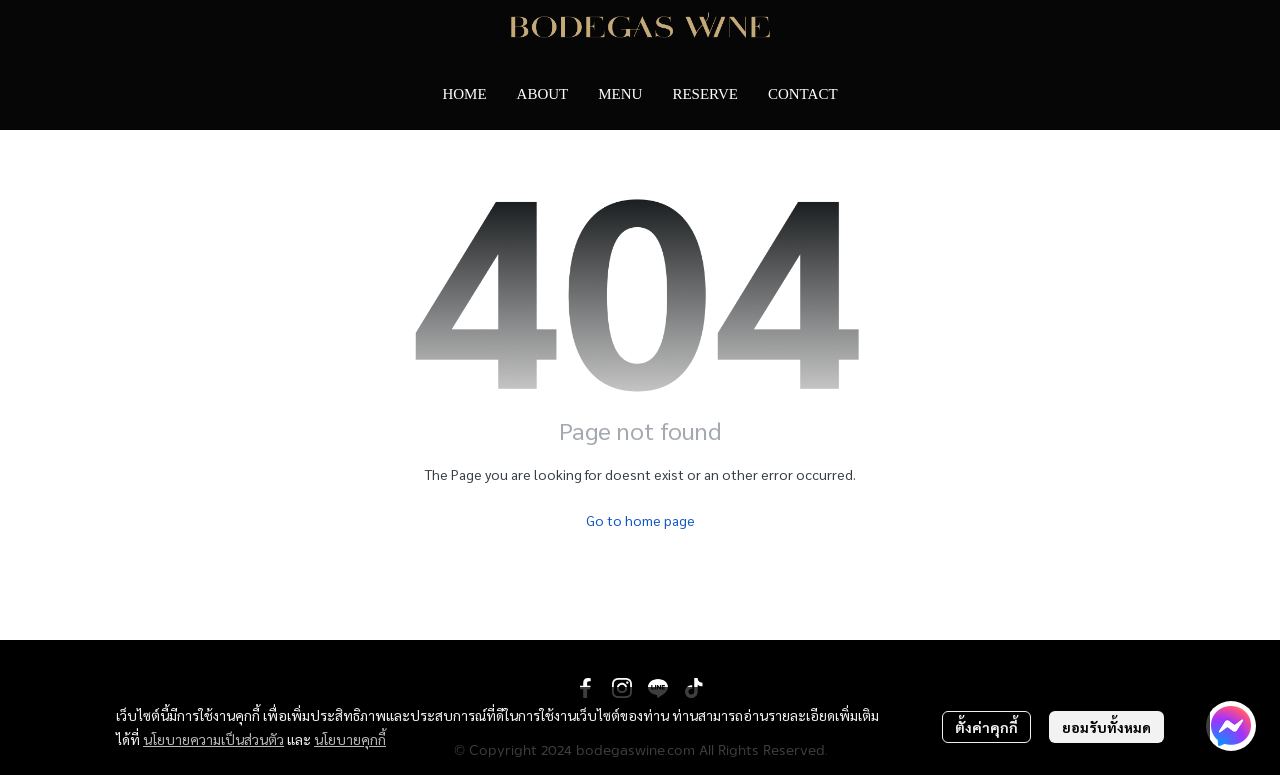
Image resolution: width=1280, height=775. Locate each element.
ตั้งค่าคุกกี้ (986, 727)
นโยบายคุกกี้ (350, 739)
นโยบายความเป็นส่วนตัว (213, 739)
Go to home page (640, 520)
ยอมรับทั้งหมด (1106, 727)
